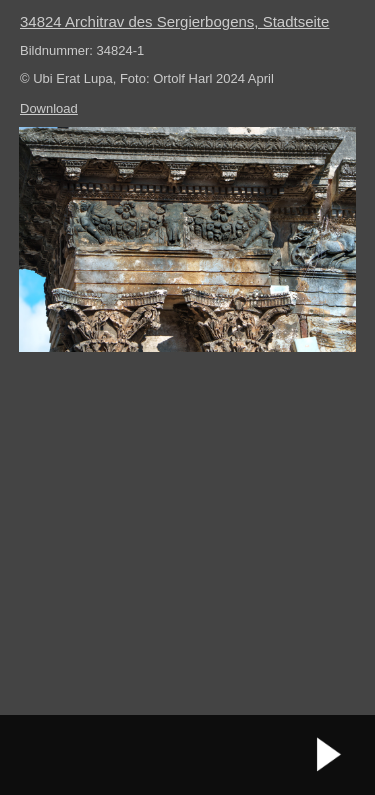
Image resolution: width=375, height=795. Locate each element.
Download (49, 108)
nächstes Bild (330, 755)
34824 (174, 21)
